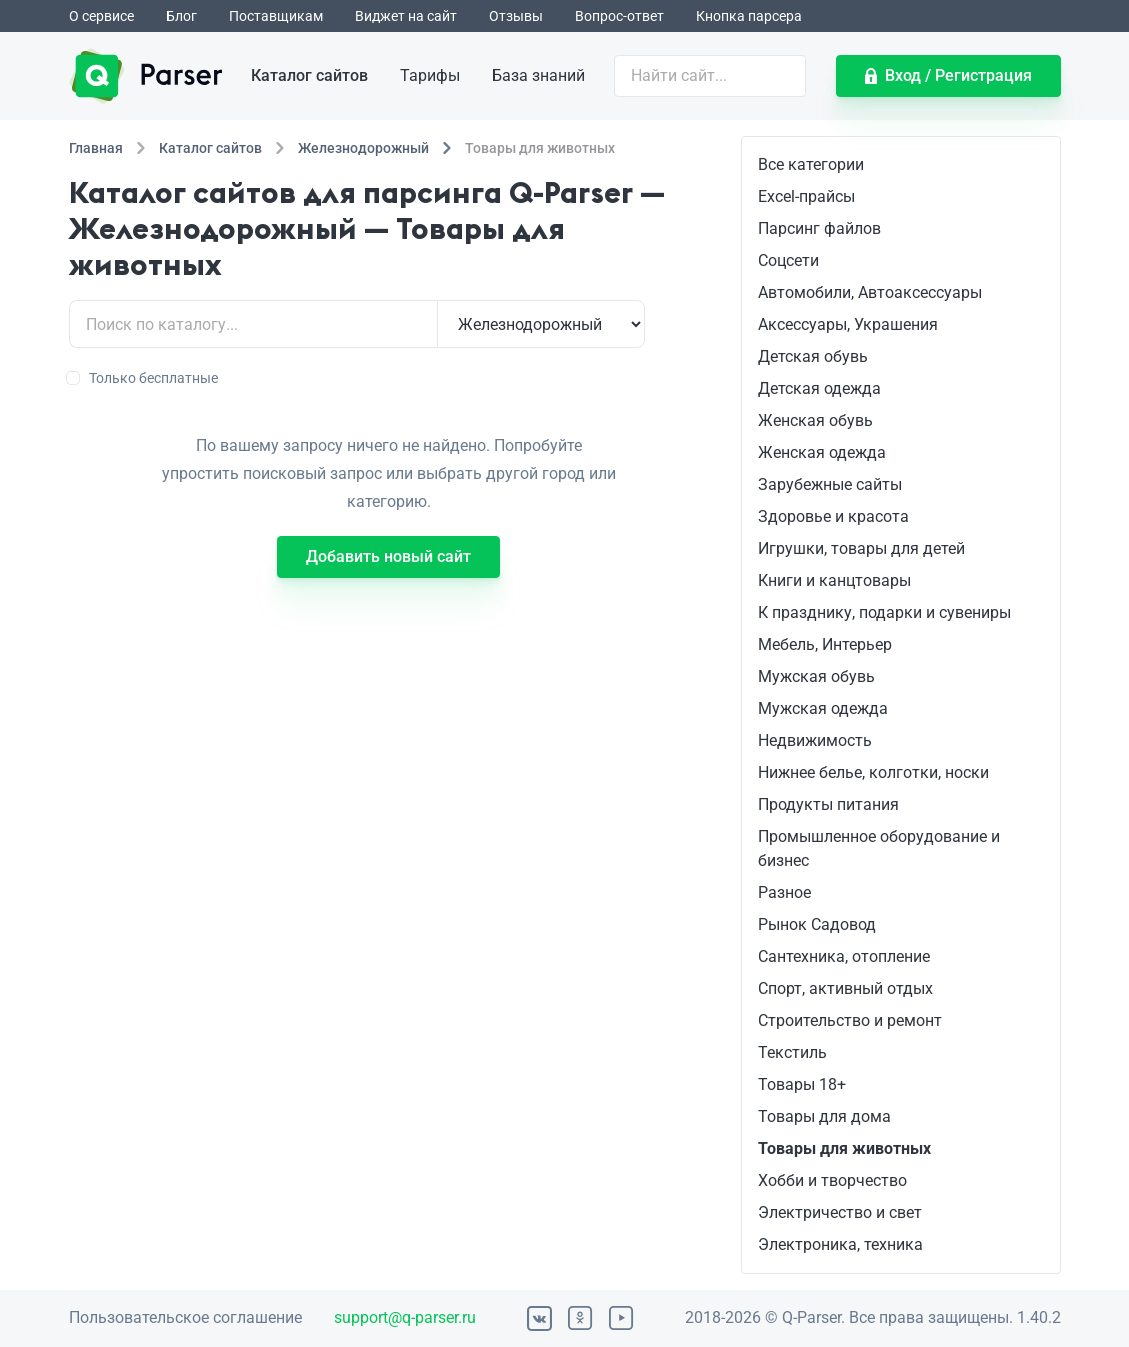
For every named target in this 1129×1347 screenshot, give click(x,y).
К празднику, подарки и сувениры (884, 612)
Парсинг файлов (819, 228)
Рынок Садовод (817, 924)
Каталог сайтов (309, 75)
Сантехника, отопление (844, 956)
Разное (784, 892)
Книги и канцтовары (834, 580)
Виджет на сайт (406, 16)
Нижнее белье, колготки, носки (873, 772)
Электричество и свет (840, 1212)
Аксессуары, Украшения (848, 324)
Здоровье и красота (833, 516)
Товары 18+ (802, 1084)
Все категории (811, 164)
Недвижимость (815, 740)
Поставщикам (276, 16)
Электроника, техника (840, 1244)
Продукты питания (828, 804)
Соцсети (788, 260)
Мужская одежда (823, 708)
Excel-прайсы (806, 196)
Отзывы (516, 16)
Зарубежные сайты (830, 484)
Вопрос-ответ (619, 16)
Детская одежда (819, 388)
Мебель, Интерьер (825, 644)
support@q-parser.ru (405, 1317)
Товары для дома (824, 1116)
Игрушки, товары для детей (861, 548)
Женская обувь (815, 420)
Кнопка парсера (749, 16)
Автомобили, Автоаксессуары (870, 292)
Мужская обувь (816, 676)
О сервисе (101, 16)
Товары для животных (844, 1148)
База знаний (538, 75)
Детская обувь (813, 356)
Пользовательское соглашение (185, 1317)
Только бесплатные (143, 378)
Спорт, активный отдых (845, 988)
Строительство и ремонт (850, 1020)
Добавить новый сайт (388, 556)
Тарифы (430, 75)
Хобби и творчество (832, 1180)
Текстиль (792, 1052)
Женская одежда (822, 452)
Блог (181, 16)
